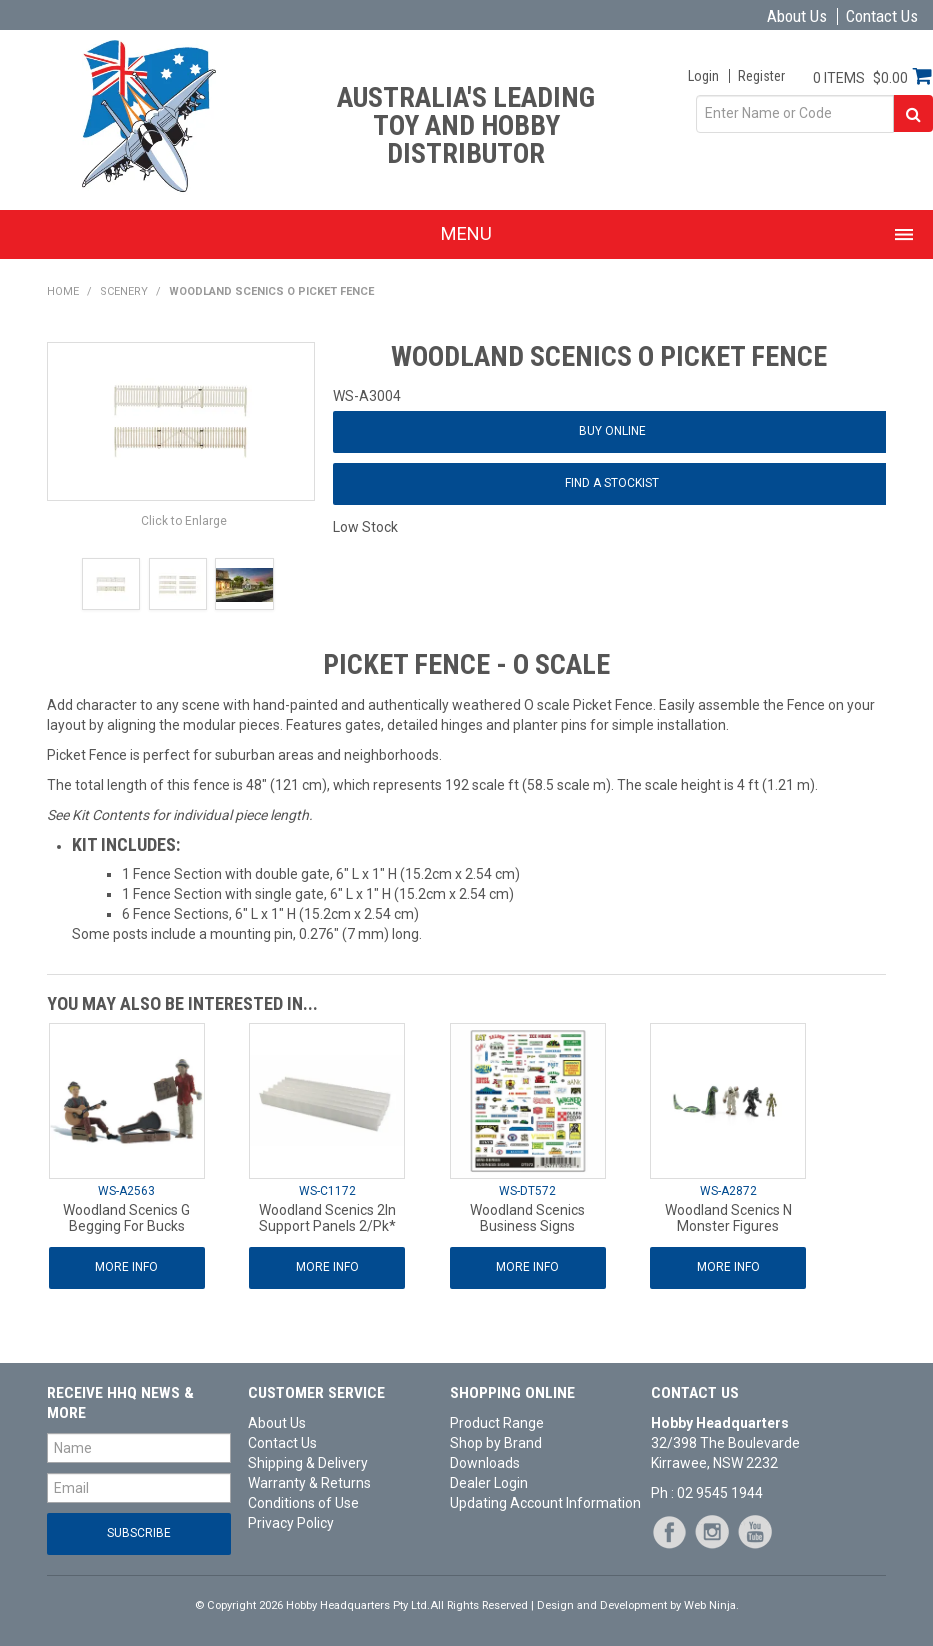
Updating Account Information (542, 1503)
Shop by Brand (496, 1443)
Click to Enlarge (184, 521)
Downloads (485, 1463)
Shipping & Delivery (308, 1463)
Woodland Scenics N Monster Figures (728, 1217)
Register (761, 76)
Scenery (124, 291)
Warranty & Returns (309, 1483)
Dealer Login (489, 1483)
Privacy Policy (291, 1523)
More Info (126, 1267)
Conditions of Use (303, 1503)
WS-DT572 (527, 1191)
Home (63, 291)
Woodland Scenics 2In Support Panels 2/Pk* (327, 1217)
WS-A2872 (728, 1191)
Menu (466, 233)
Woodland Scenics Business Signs (527, 1217)
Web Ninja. (711, 1605)
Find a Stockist (612, 483)
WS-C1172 (327, 1191)
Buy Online (612, 431)
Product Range (497, 1423)
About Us (797, 16)
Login (703, 76)
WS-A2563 (126, 1191)
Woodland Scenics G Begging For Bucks (126, 1217)
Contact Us (882, 16)
